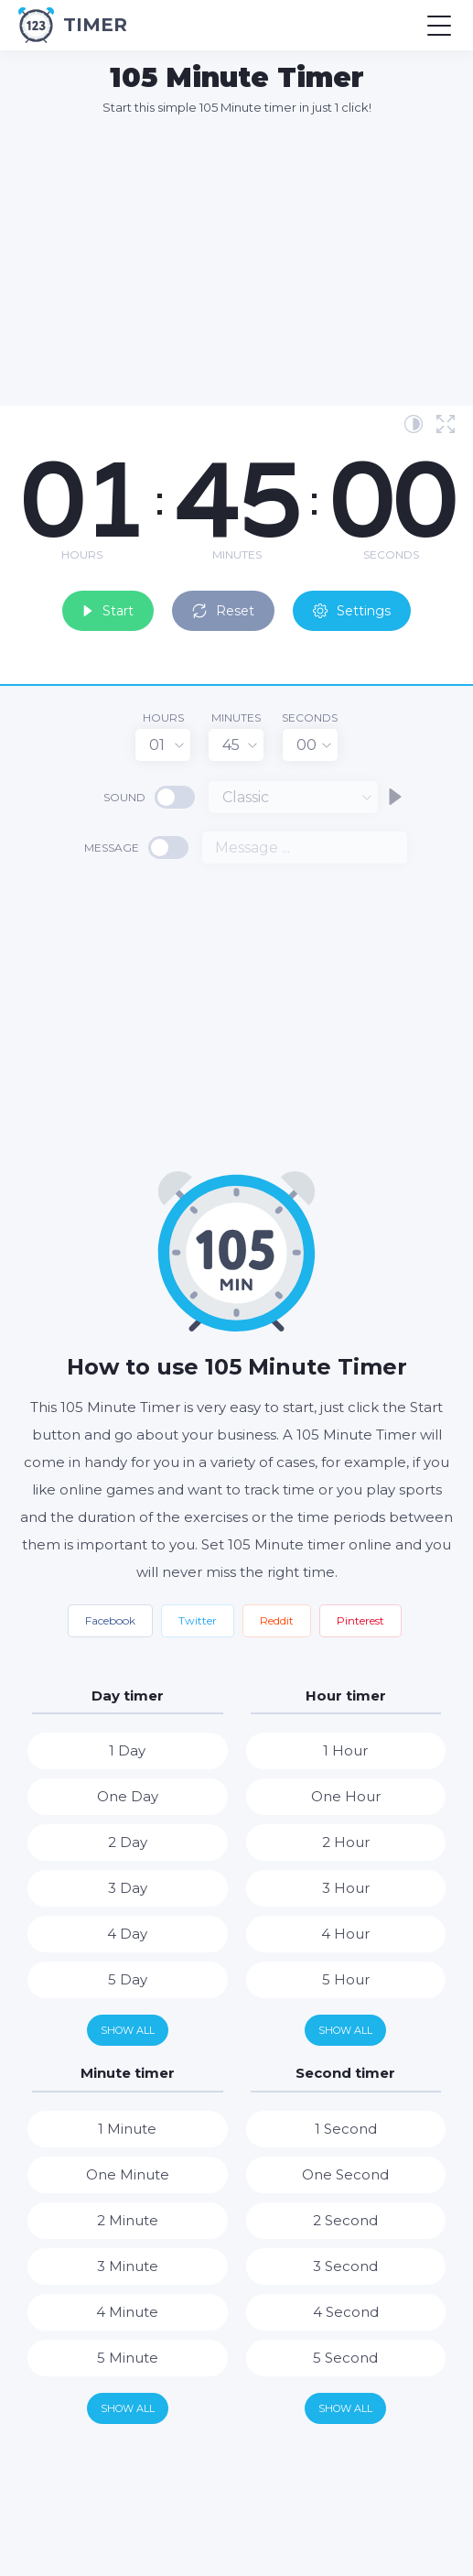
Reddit (277, 1620)
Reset (223, 611)
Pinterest (360, 1620)
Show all (128, 2030)
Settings (352, 611)
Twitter (197, 1620)
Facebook (110, 1620)
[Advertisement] (245, 260)
